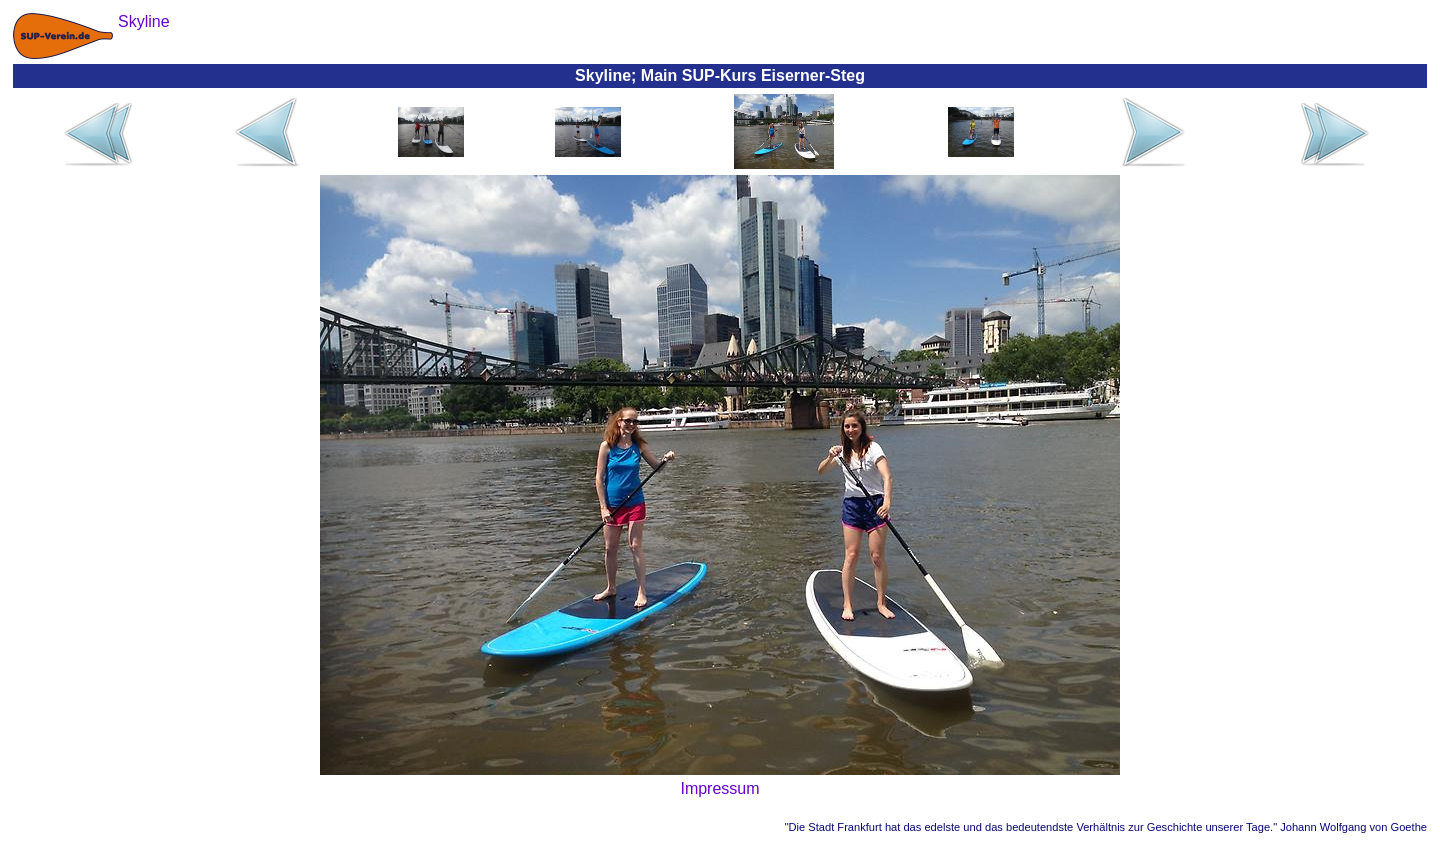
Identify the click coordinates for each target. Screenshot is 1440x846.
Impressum (719, 788)
